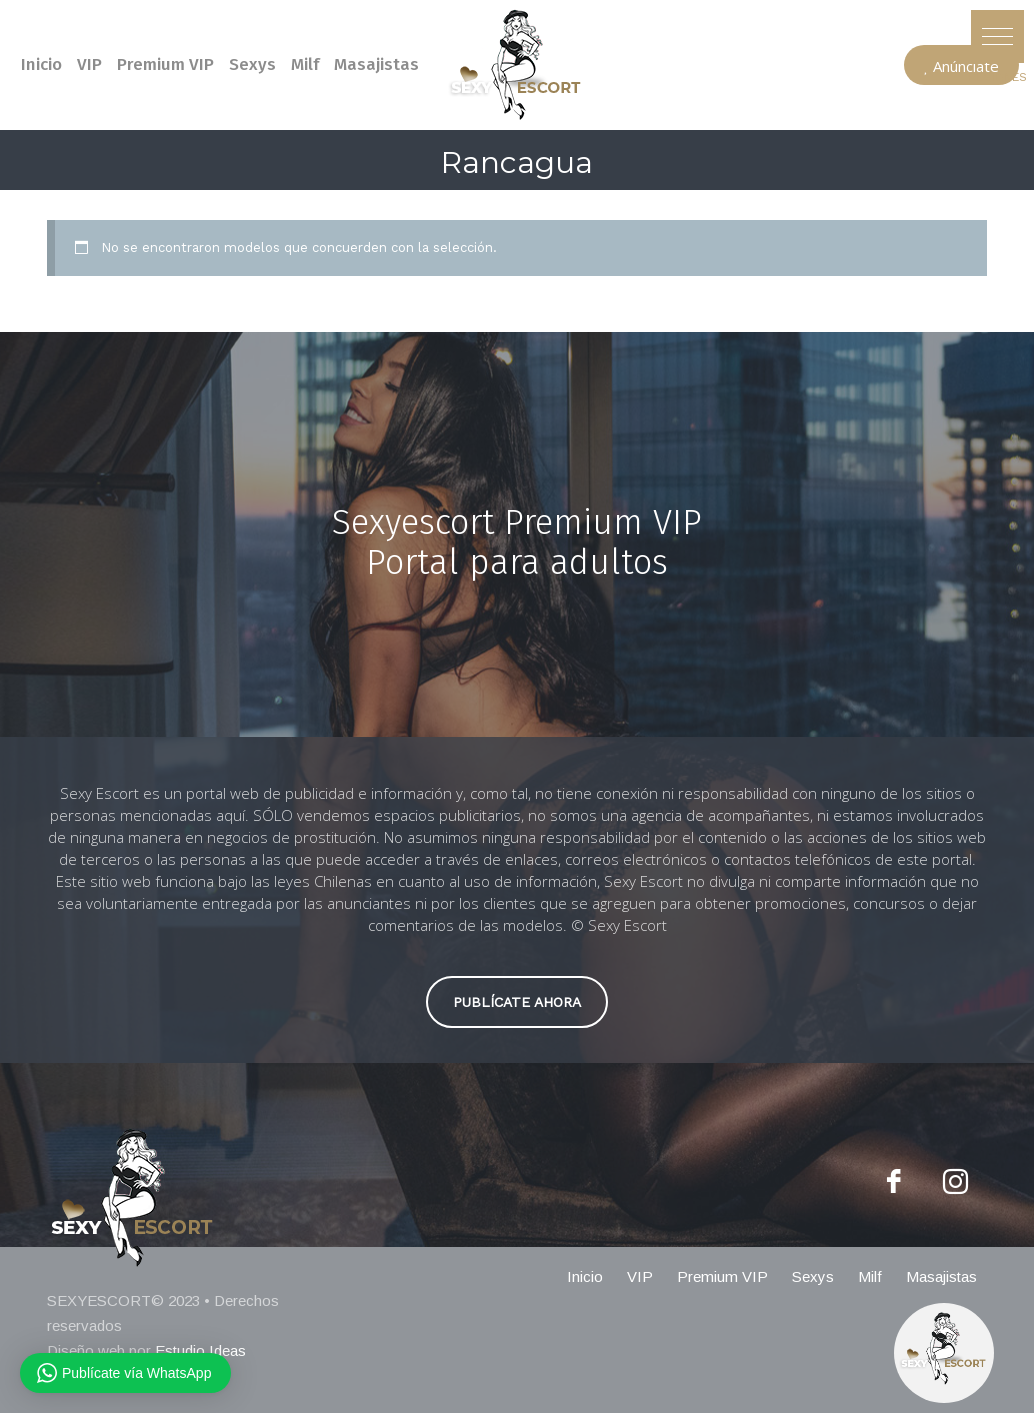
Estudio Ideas (200, 1350)
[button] (997, 36)
